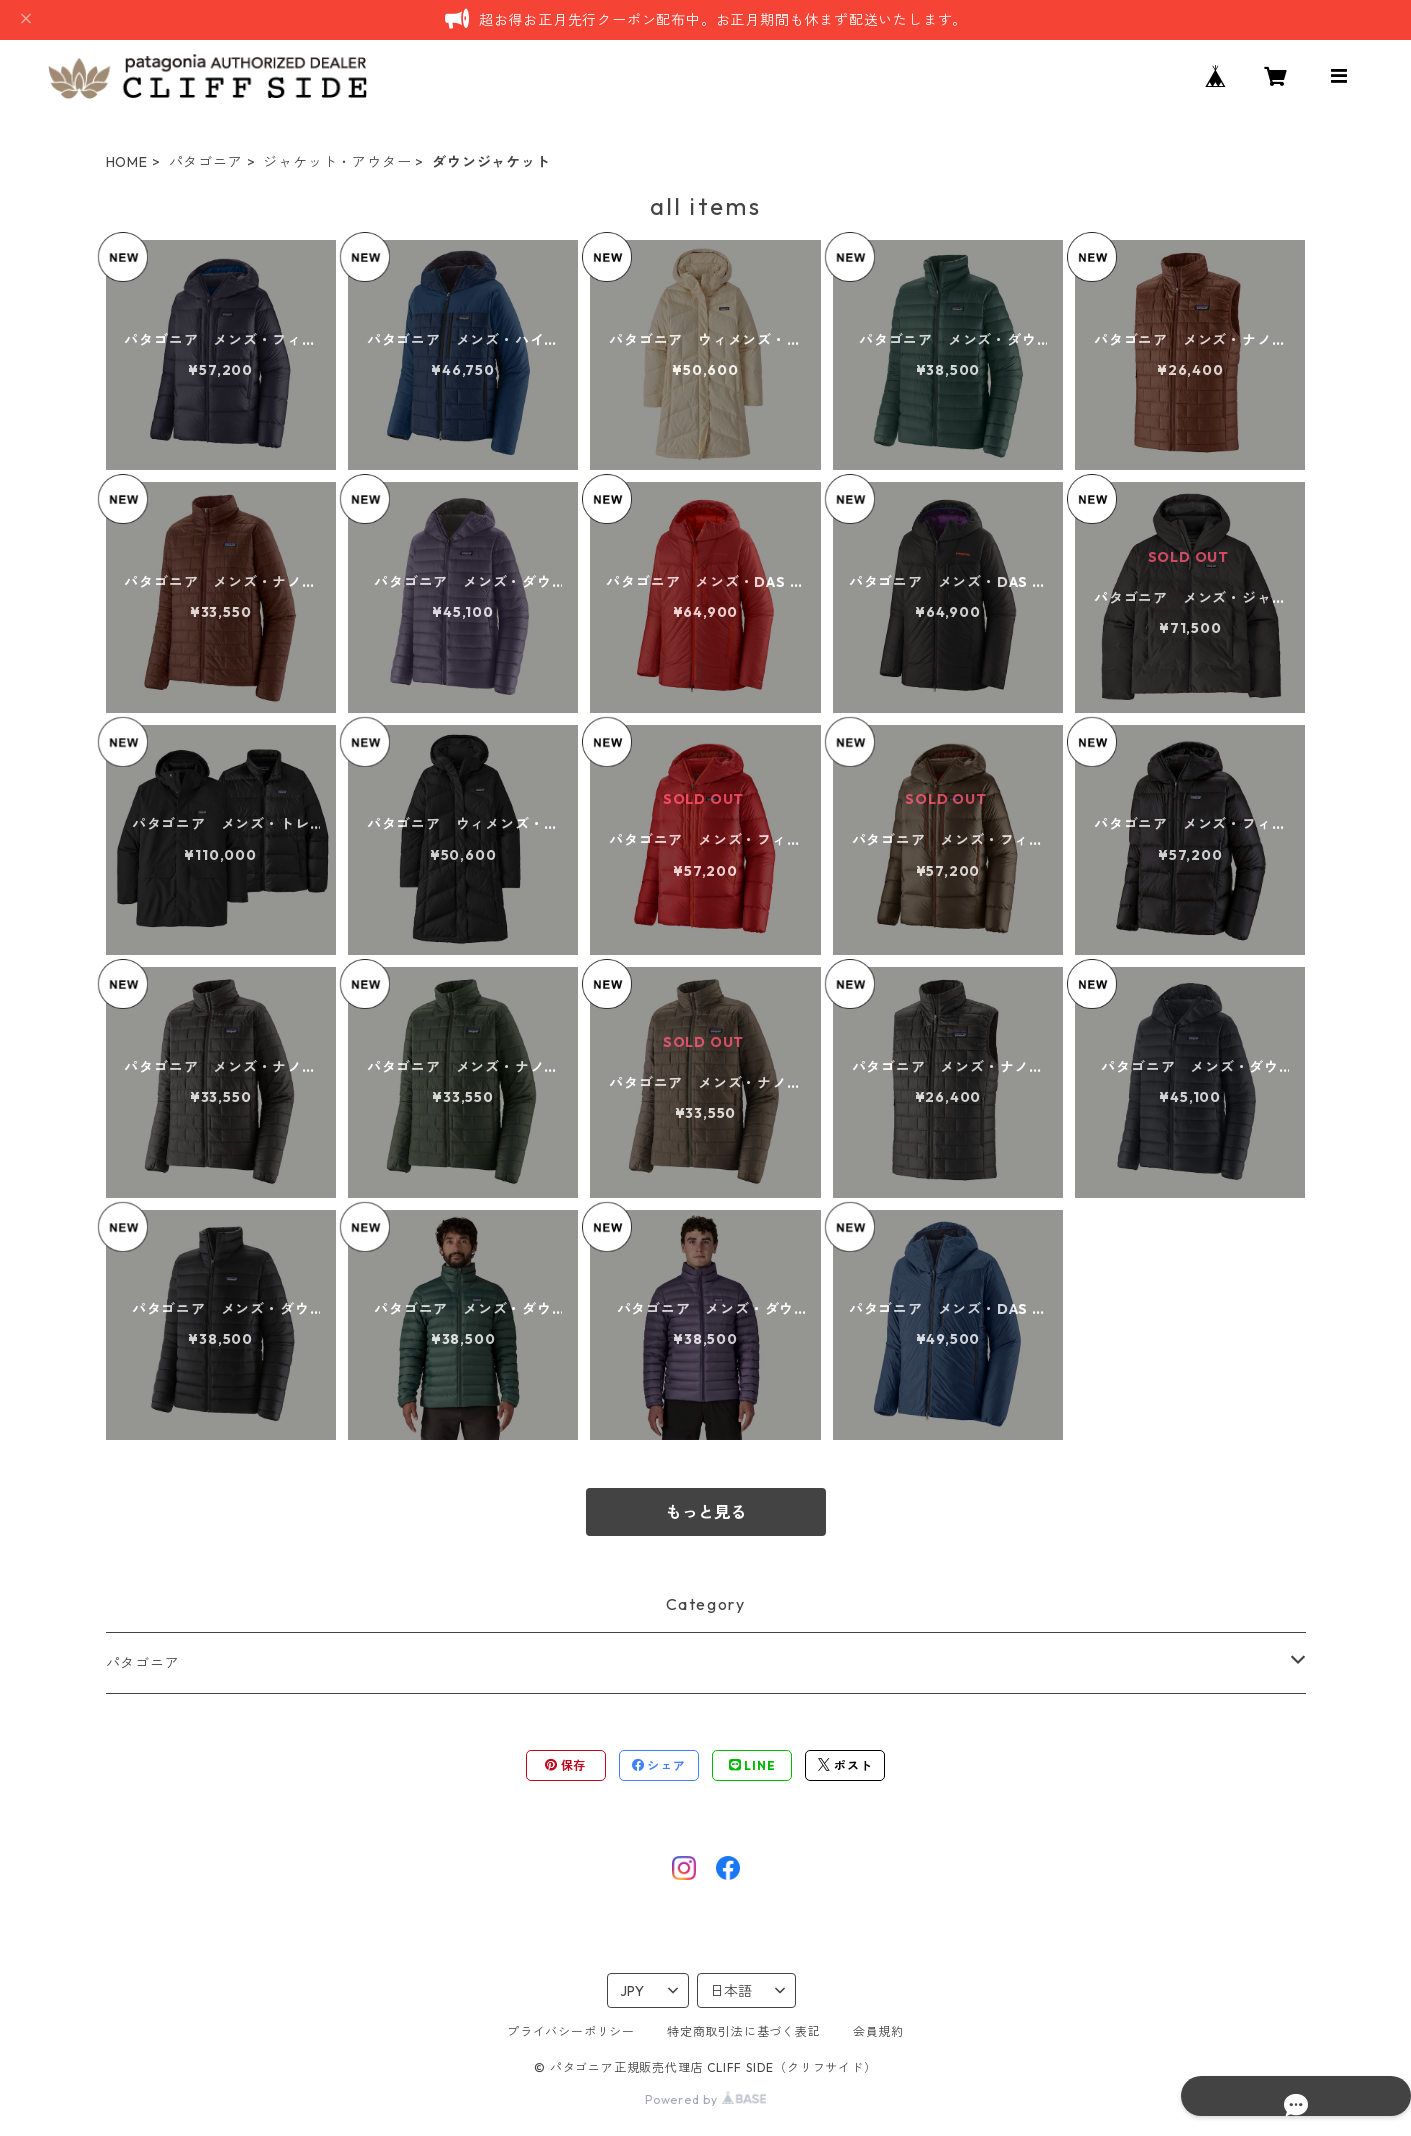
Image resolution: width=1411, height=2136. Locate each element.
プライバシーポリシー (571, 2031)
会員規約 (878, 2031)
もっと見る (706, 1512)
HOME (127, 162)
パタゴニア (206, 162)
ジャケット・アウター (337, 162)
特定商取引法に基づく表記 (744, 2031)
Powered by (705, 2099)
